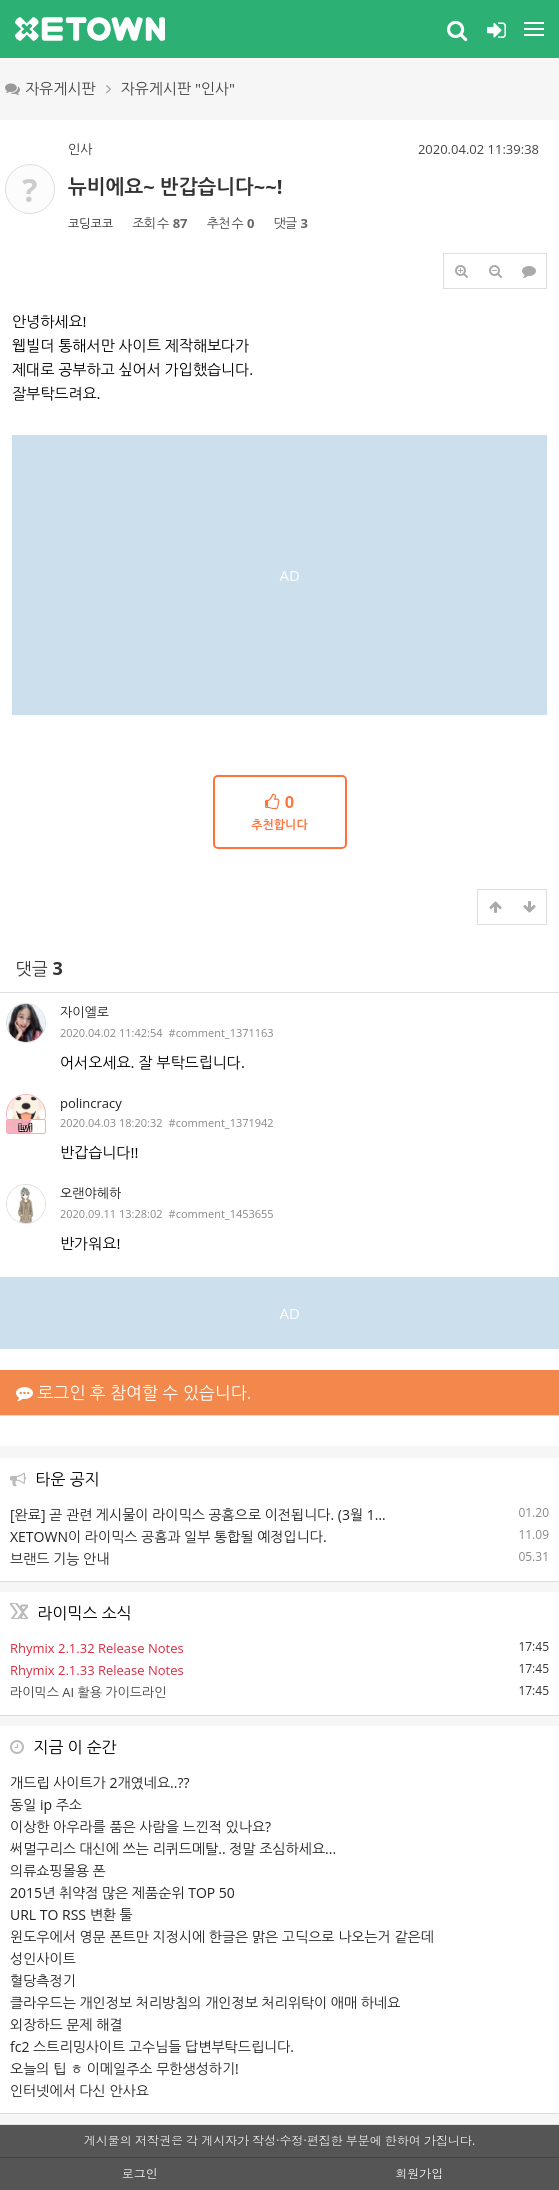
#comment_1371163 (221, 1032)
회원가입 (419, 2173)
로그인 (140, 2173)
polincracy (91, 1103)
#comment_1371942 (221, 1122)
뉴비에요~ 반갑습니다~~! (175, 186)
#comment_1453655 (221, 1213)
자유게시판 (50, 88)
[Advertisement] (279, 575)
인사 (80, 149)
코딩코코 (90, 223)
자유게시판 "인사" (178, 88)
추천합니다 (280, 811)
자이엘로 (84, 1012)
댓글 (39, 968)
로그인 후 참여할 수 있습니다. (133, 1392)
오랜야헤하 (90, 1193)
